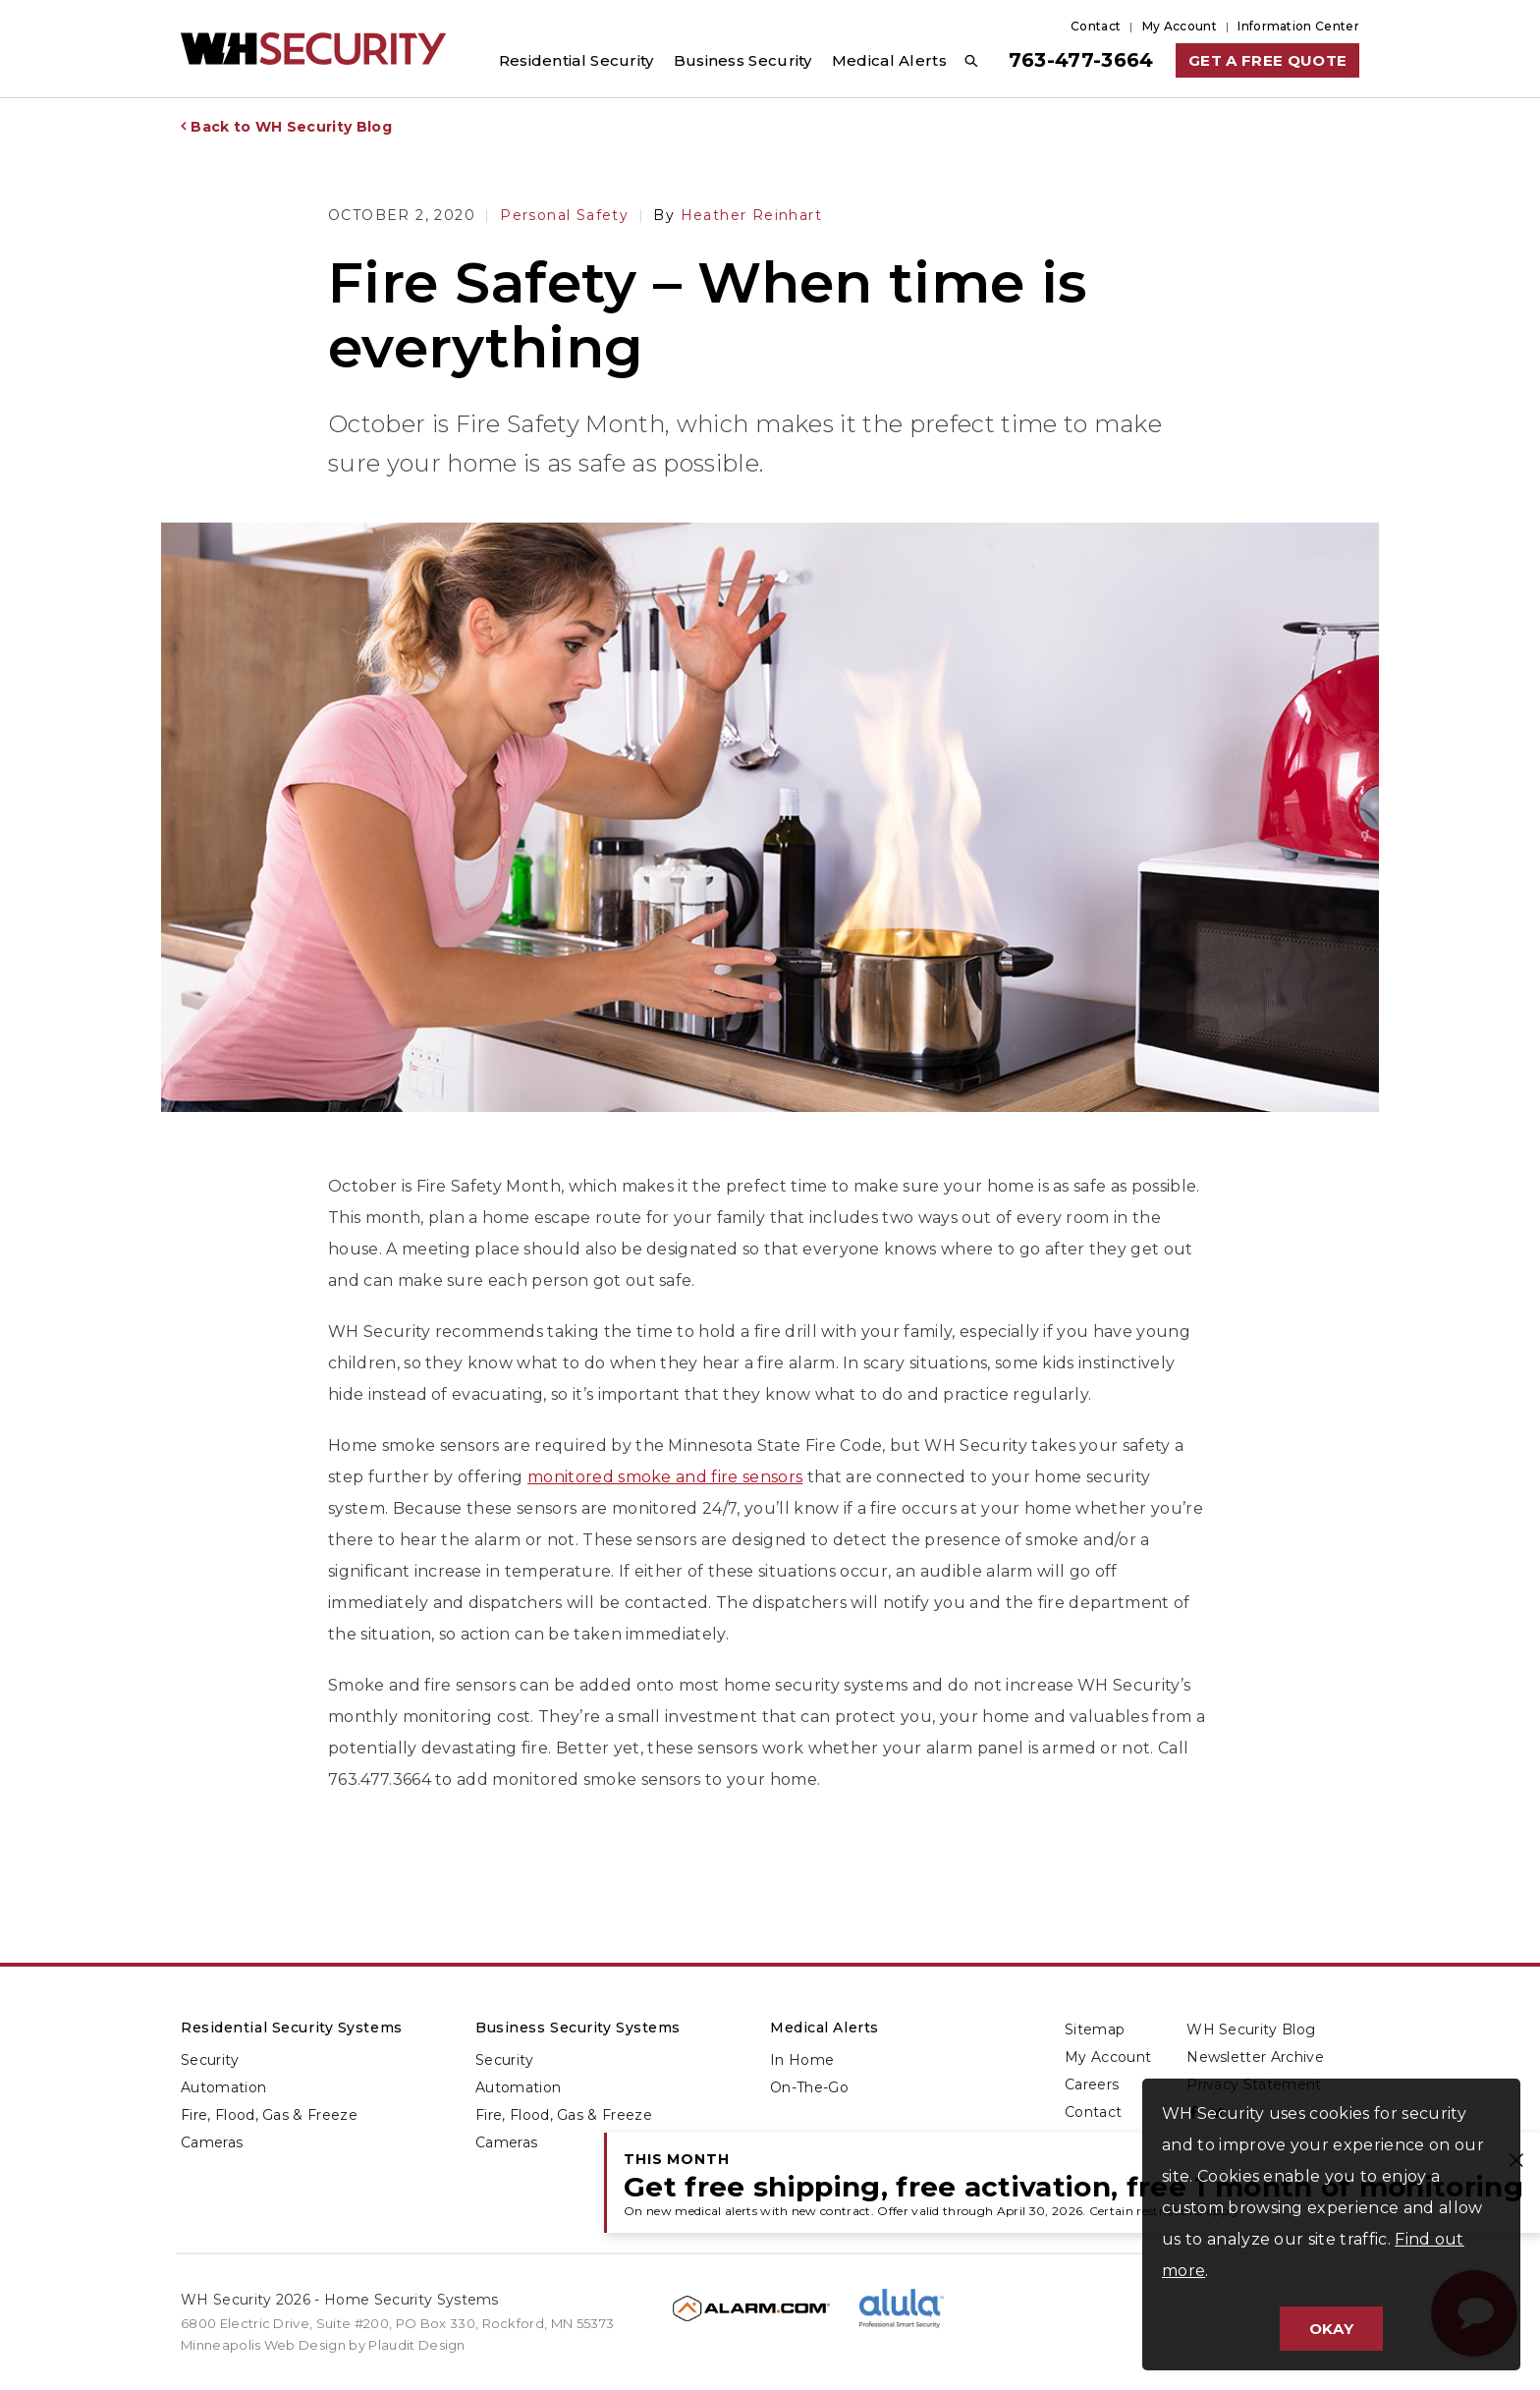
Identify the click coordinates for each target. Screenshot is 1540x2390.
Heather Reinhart (737, 215)
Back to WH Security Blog (291, 127)
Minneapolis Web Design (263, 2345)
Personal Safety (564, 215)
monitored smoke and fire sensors (664, 1477)
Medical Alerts (824, 2027)
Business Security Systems (578, 2027)
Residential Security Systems (292, 2027)
